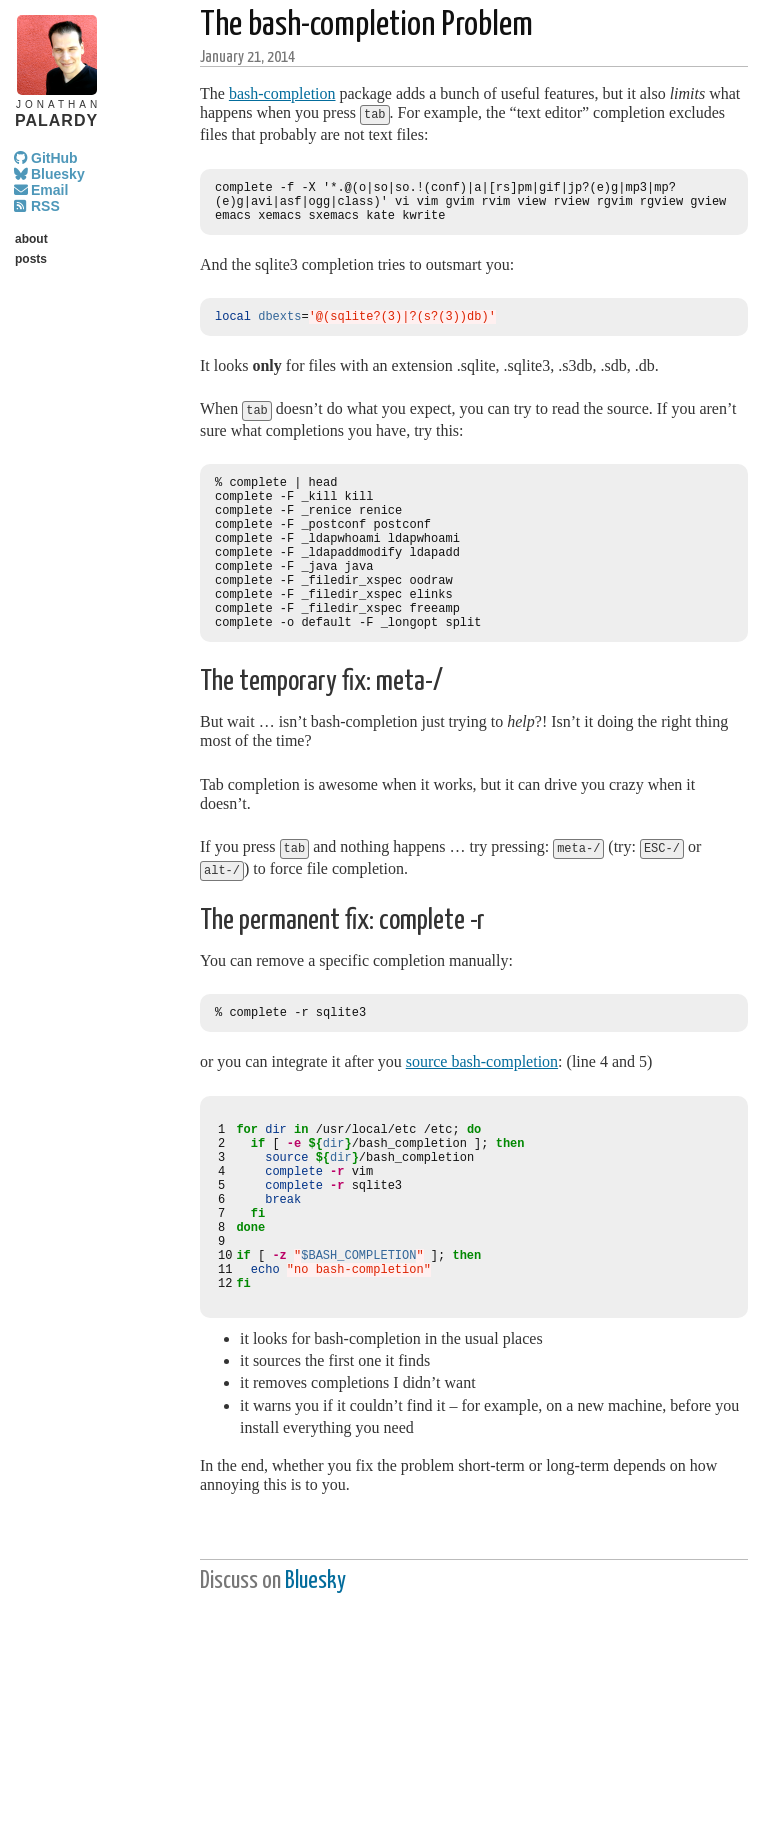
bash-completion (282, 93)
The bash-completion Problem (366, 25)
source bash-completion (482, 1101)
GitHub (54, 158)
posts (31, 259)
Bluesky (58, 174)
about (31, 239)
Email (49, 190)
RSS (45, 206)
